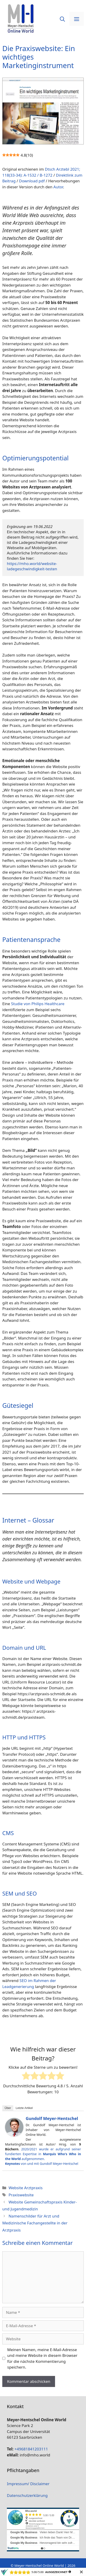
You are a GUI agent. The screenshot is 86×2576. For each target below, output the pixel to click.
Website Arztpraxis (25, 2187)
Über (8, 2108)
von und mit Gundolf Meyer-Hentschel (41, 2163)
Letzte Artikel (24, 2108)
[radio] (26, 2076)
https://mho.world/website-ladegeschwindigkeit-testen (32, 566)
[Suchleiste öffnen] (62, 19)
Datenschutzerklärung (27, 2495)
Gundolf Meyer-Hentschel (52, 2118)
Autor (58, 186)
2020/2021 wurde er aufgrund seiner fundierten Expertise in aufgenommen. (43, 2154)
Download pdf (32, 181)
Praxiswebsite (21, 2194)
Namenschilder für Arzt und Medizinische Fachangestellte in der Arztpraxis (34, 2223)
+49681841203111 (31, 2449)
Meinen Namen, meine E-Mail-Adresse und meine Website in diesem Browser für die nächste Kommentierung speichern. (42, 2358)
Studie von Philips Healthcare (37, 1003)
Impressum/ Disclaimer (28, 2483)
